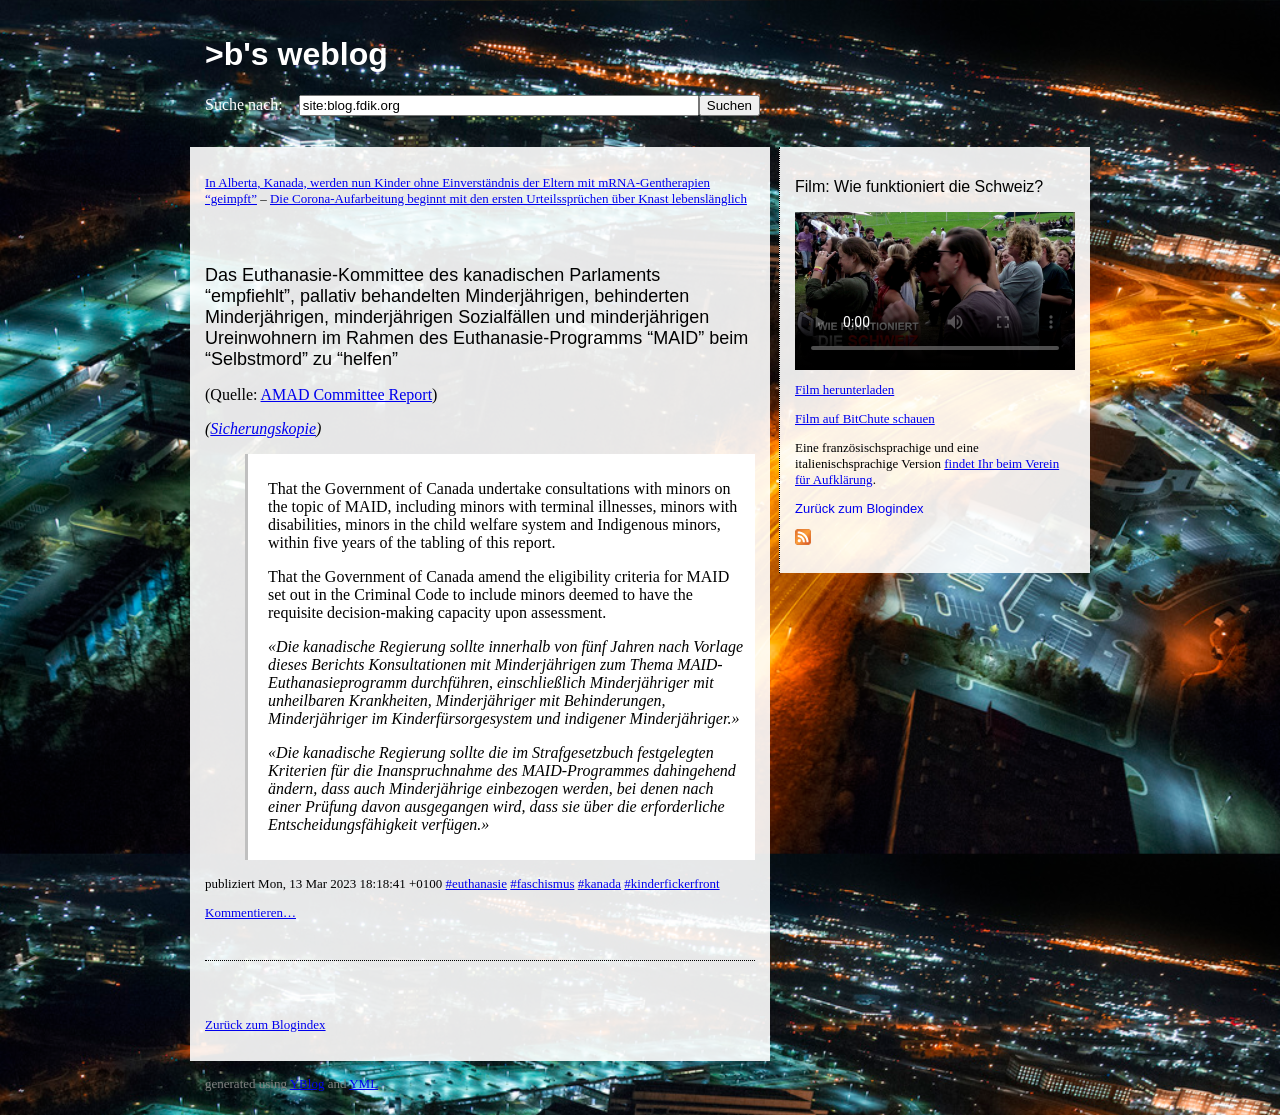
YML (363, 1083)
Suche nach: (244, 104)
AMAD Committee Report (347, 394)
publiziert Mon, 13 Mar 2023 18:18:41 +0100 (325, 883)
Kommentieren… (250, 912)
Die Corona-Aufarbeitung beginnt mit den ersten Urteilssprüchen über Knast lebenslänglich (508, 198)
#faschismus (542, 883)
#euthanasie (476, 883)
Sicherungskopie (263, 428)
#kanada (599, 883)
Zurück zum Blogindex (859, 508)
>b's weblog (296, 54)
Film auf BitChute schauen (865, 418)
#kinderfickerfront (671, 883)
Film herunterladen (844, 389)
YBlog (307, 1083)
